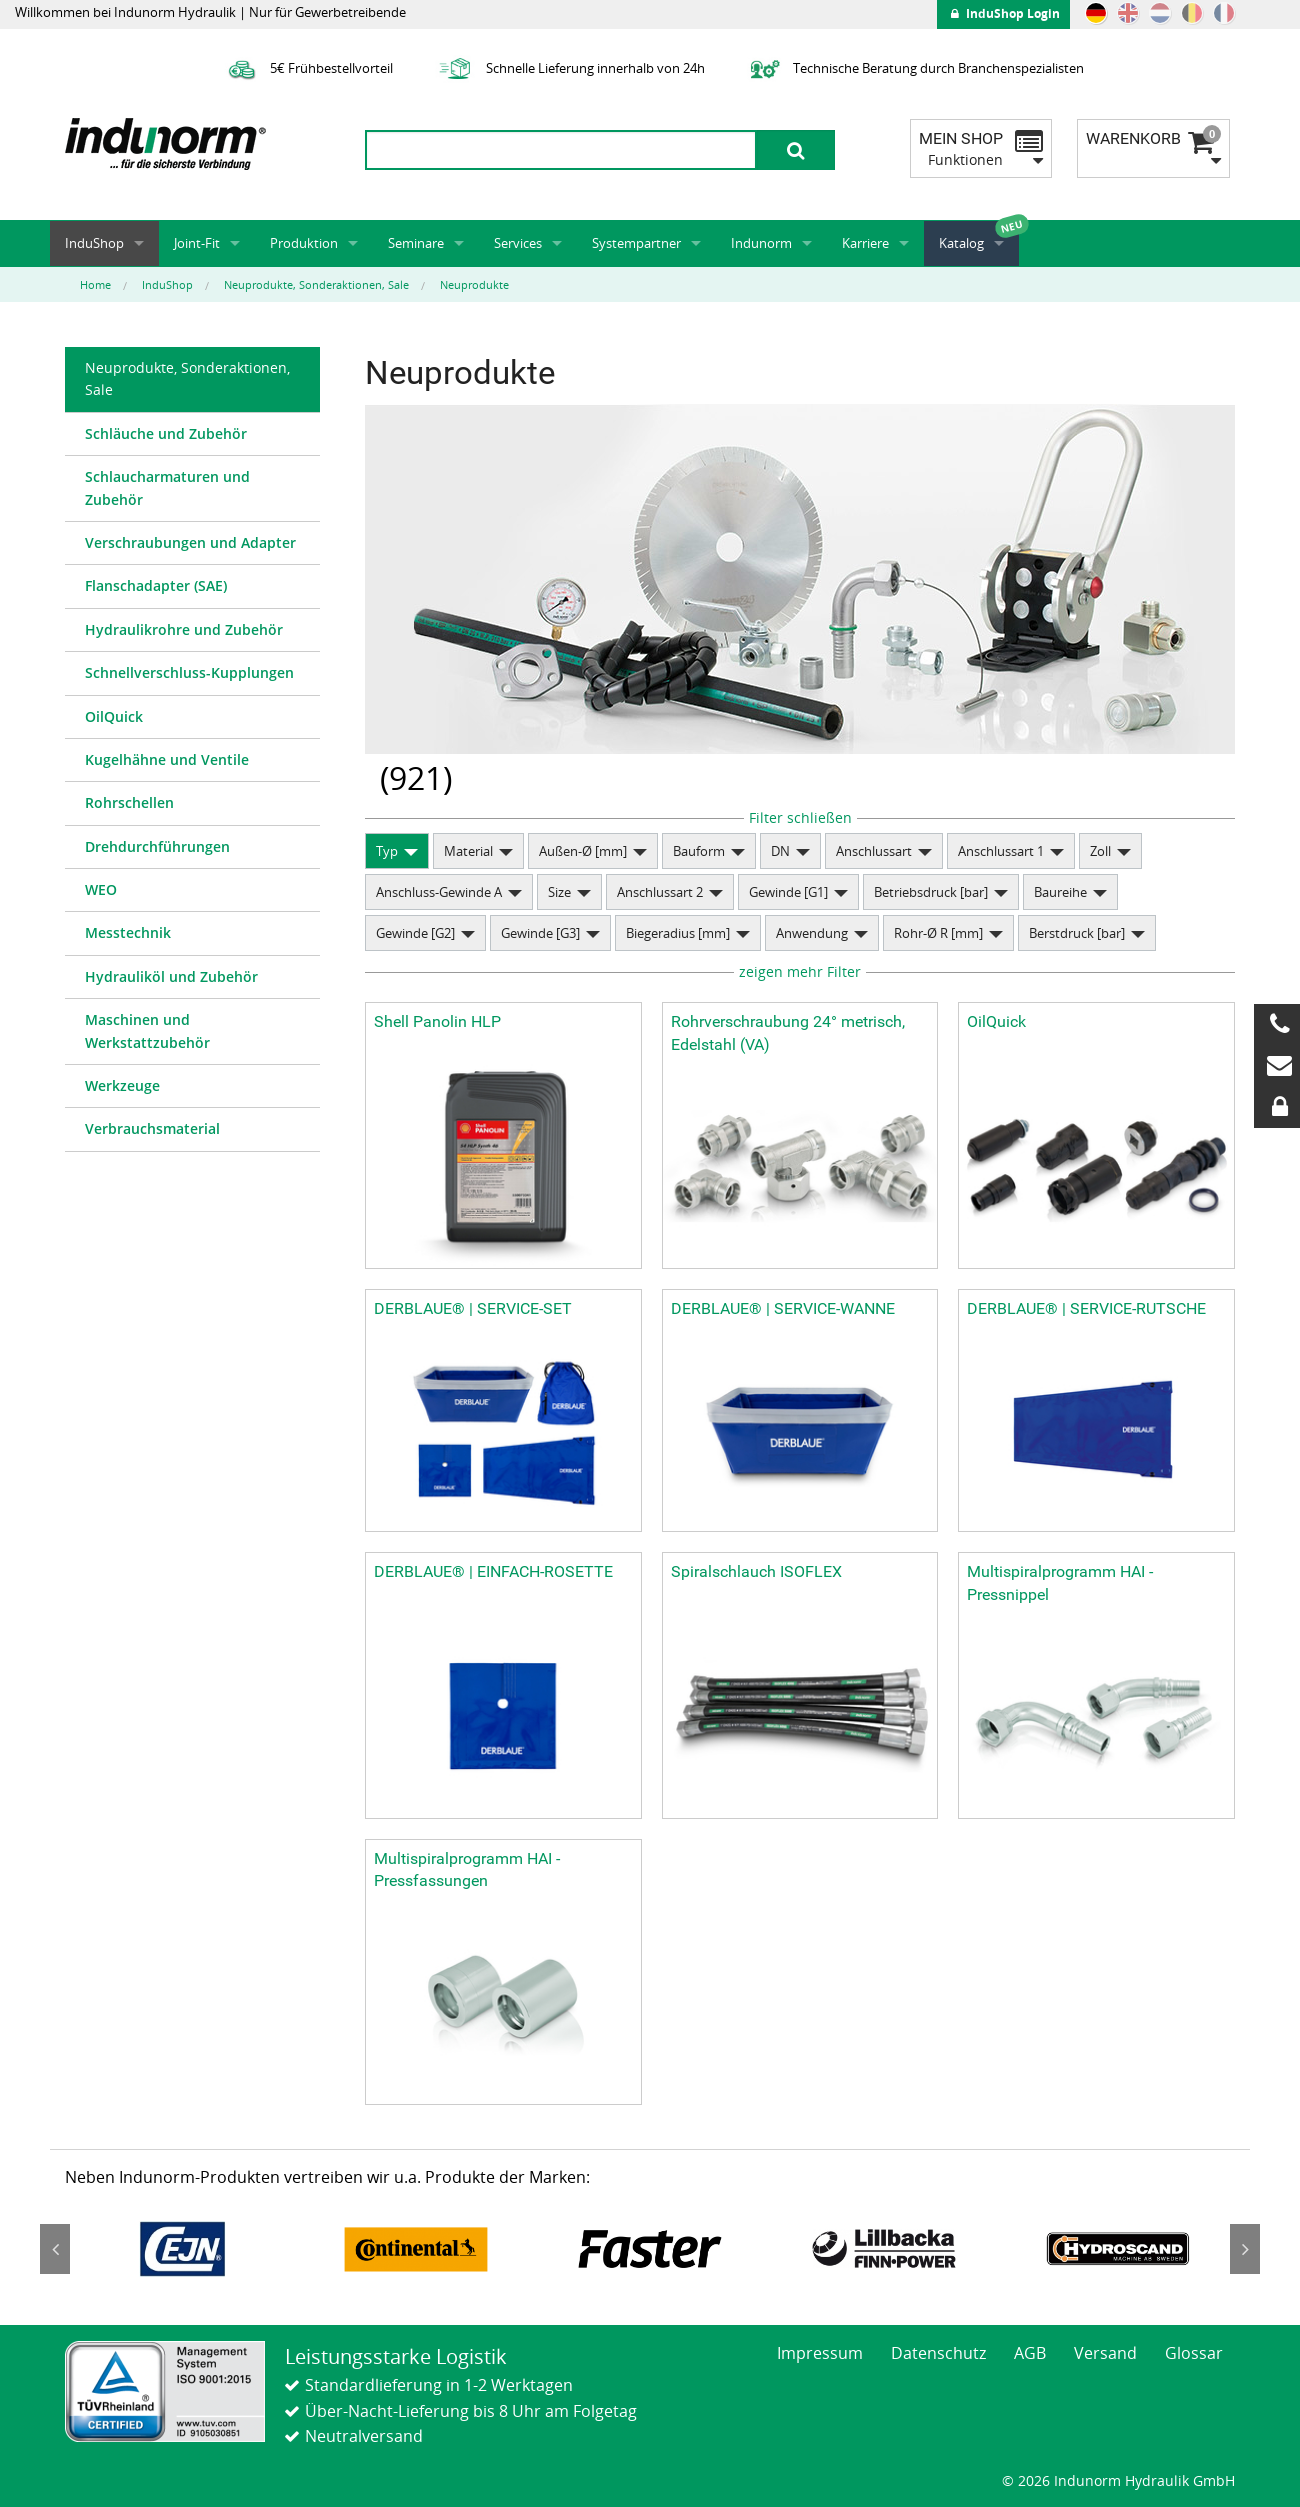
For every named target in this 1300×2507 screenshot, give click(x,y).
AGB (1030, 2353)
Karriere (865, 243)
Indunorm (761, 243)
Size (559, 892)
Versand (1105, 2353)
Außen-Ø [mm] (583, 851)
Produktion (304, 243)
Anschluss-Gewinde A (439, 892)
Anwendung (812, 933)
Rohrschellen (129, 802)
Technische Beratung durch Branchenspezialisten (914, 68)
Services (518, 243)
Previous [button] (55, 2249)
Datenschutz (938, 2353)
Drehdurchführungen (157, 846)
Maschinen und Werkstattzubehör (147, 1030)
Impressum (820, 2353)
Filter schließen (800, 817)
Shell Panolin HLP (437, 1021)
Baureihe (1060, 892)
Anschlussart (874, 851)
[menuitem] (192, 380)
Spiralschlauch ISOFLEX (756, 1571)
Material (468, 851)
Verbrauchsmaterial (152, 1128)
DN (780, 851)
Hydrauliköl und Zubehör (171, 976)
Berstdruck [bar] (1077, 933)
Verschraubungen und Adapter (190, 542)
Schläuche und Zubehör (166, 433)
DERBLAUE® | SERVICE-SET (473, 1308)
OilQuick (114, 716)
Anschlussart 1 (1001, 851)
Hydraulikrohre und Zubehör (184, 629)
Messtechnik (128, 932)
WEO (101, 889)
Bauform (699, 851)
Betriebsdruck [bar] (931, 892)
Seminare (416, 243)
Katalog (961, 243)
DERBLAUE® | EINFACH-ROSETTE (493, 1571)
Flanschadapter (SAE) (156, 585)
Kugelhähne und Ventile (167, 759)
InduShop (94, 243)
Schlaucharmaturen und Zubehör (167, 487)
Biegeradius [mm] (678, 933)
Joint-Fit (197, 243)
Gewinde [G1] (788, 892)
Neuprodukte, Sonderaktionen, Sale (187, 378)
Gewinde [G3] (540, 933)
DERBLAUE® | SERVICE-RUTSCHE (1086, 1308)
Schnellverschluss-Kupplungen (189, 672)
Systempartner (636, 243)
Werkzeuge (122, 1085)
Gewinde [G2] (415, 933)
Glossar (1194, 2353)
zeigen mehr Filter (800, 971)
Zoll (1100, 851)
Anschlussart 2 (660, 892)
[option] (182, 2249)
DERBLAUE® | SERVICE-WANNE (783, 1308)
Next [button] (1245, 2249)
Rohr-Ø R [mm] (938, 933)
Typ (387, 851)
